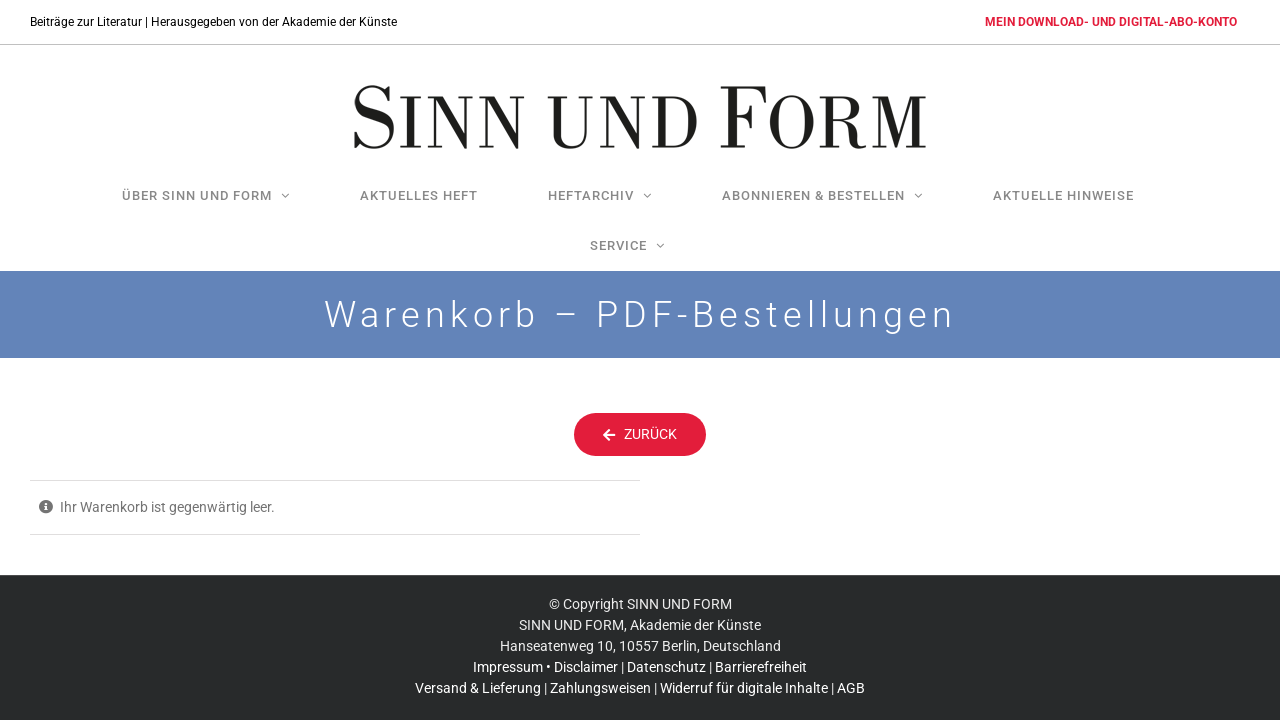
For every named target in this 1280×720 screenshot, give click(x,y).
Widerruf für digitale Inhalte (744, 673)
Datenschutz (666, 652)
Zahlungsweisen (600, 673)
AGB (851, 673)
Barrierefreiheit (761, 652)
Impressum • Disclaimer (545, 652)
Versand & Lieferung (478, 673)
